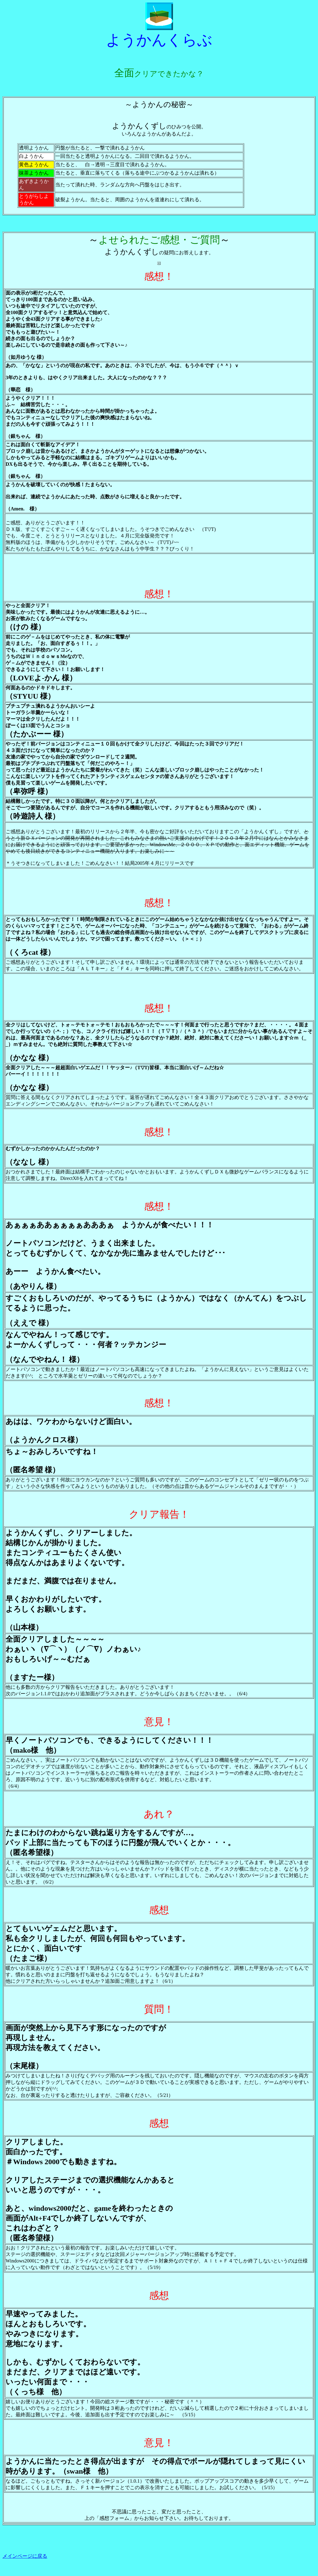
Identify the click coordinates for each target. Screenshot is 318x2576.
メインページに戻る (24, 2556)
